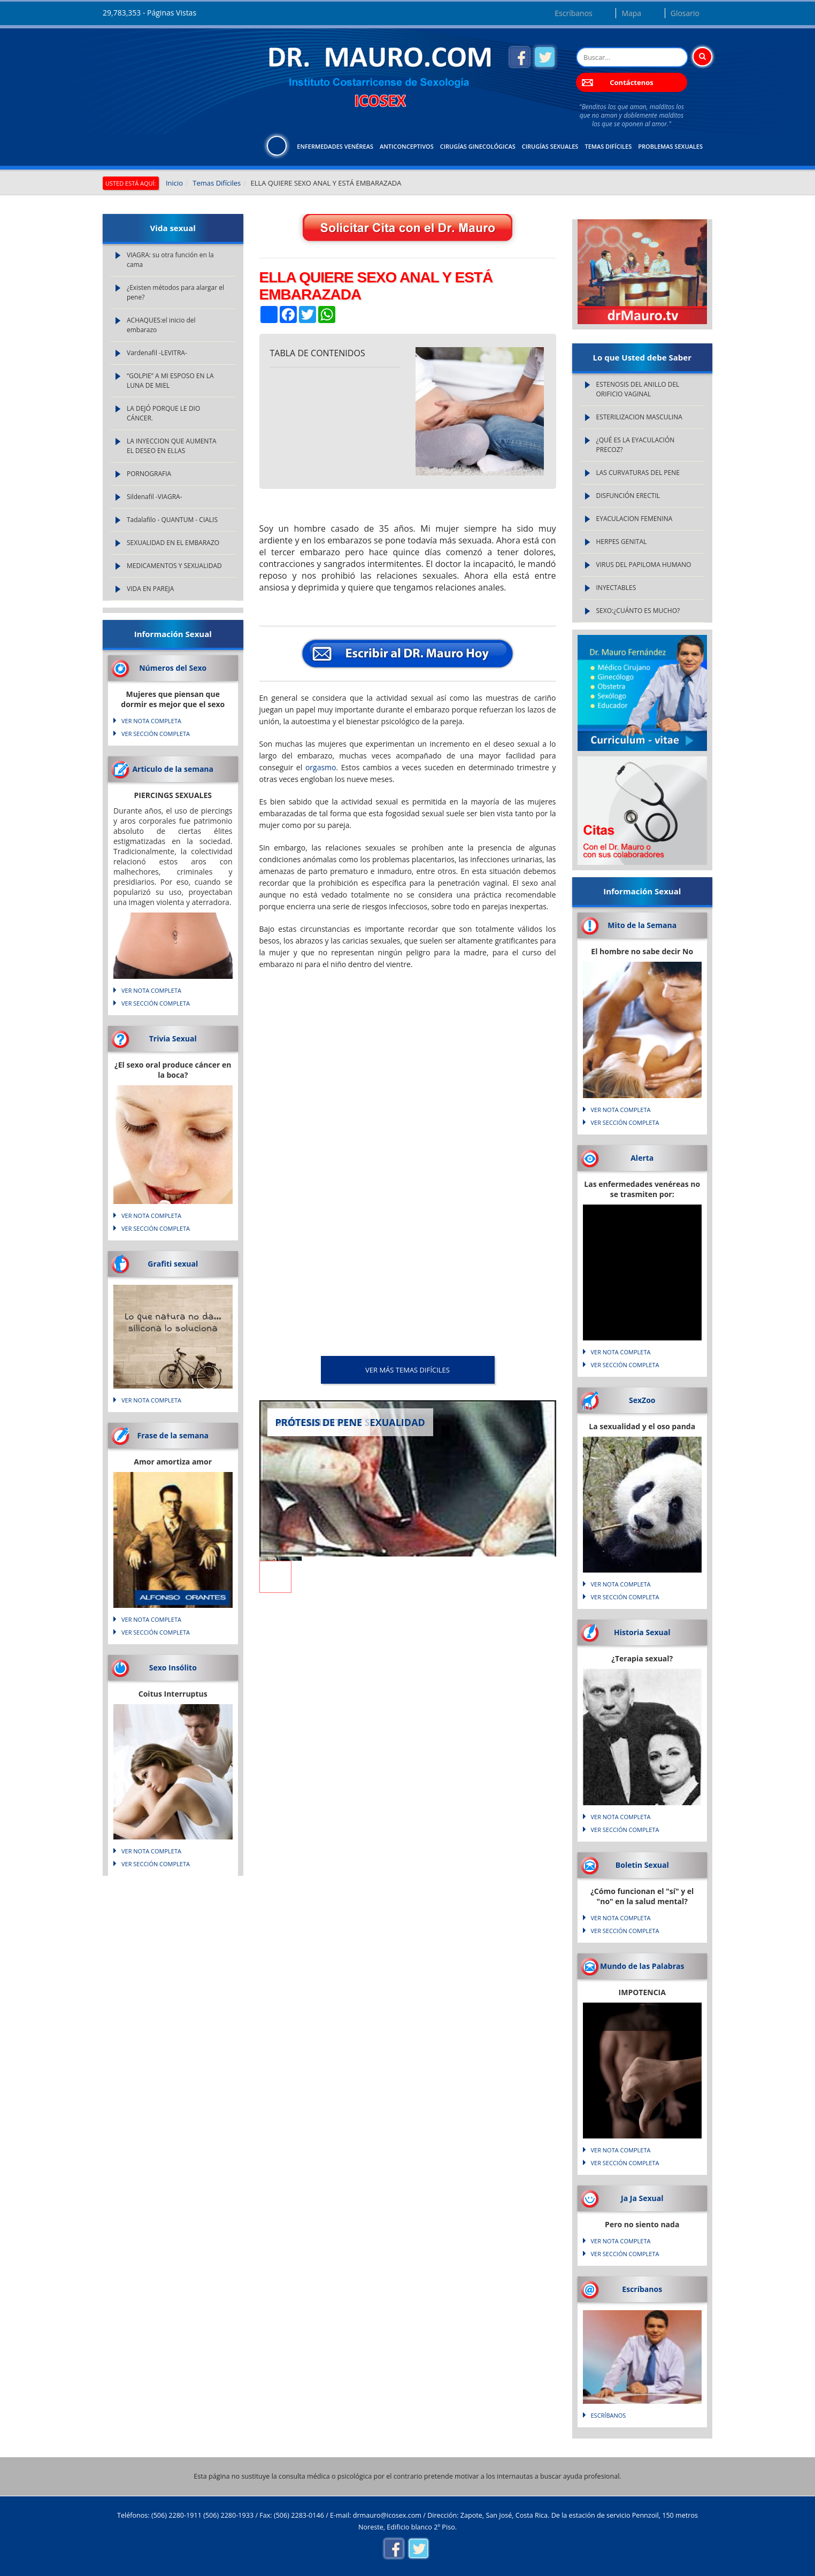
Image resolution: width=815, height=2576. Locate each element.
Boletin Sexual (642, 1865)
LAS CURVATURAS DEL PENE (638, 472)
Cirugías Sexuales (550, 146)
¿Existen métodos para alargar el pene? (175, 292)
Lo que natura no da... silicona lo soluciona (173, 1323)
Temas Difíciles (608, 146)
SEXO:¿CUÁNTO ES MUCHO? (638, 610)
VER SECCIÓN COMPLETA (155, 734)
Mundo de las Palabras (642, 1966)
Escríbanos (573, 13)
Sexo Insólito (173, 1667)
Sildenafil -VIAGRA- (154, 496)
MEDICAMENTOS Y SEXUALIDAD (174, 565)
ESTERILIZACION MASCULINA (639, 416)
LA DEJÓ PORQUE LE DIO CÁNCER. (163, 413)
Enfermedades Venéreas (335, 146)
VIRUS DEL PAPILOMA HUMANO (643, 564)
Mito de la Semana (642, 925)
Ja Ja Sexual (642, 2198)
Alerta (642, 1158)
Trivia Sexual (173, 1038)
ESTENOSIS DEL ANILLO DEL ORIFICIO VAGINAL (638, 389)
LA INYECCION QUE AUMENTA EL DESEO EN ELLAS (172, 445)
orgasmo (320, 767)
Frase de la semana (173, 1435)
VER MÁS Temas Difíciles (407, 1370)
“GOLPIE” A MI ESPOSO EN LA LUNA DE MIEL (170, 380)
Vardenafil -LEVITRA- (157, 352)
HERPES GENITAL (621, 541)
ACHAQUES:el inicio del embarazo (161, 325)
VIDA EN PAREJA (150, 588)
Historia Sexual (642, 1632)
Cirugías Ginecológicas (478, 146)
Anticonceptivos (407, 146)
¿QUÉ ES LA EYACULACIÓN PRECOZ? (635, 444)
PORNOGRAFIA (149, 473)
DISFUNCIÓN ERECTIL (628, 495)
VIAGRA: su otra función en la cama (170, 259)
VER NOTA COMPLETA (151, 721)
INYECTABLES (616, 587)
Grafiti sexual (173, 1264)
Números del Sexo (172, 668)
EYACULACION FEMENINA (634, 518)
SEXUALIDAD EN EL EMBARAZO (173, 542)
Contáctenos (631, 82)
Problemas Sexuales (670, 146)
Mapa (631, 13)
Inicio (174, 183)
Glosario (685, 13)
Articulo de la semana (172, 769)
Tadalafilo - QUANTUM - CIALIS (172, 519)
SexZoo (642, 1400)
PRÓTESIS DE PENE (319, 1422)
